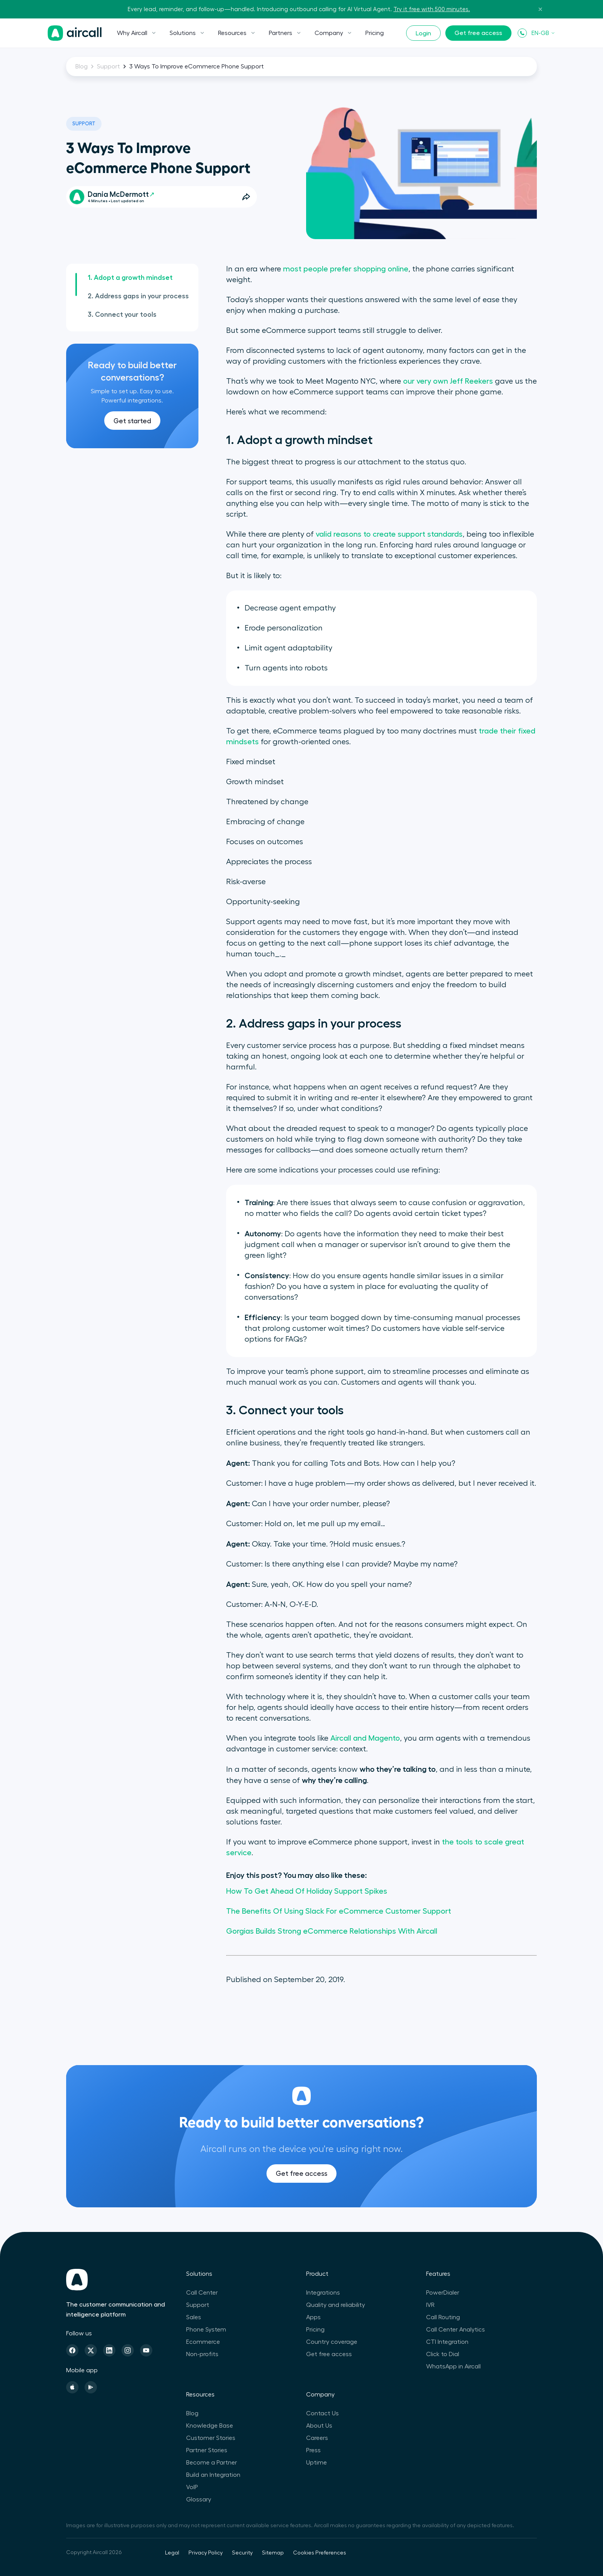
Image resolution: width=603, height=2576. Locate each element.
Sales (193, 2317)
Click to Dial (442, 2354)
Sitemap (273, 2553)
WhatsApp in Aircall (453, 2366)
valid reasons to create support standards (389, 534)
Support (108, 66)
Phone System (206, 2330)
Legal (172, 2553)
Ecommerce (203, 2342)
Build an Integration (213, 2475)
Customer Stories (210, 2438)
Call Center (202, 2293)
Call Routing (443, 2317)
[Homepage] (75, 33)
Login (423, 33)
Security (242, 2553)
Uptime (316, 2463)
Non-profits (202, 2354)
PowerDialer (442, 2293)
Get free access (478, 33)
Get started (132, 420)
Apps (313, 2317)
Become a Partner (211, 2463)
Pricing (374, 33)
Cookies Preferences (319, 2553)
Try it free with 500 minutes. (431, 9)
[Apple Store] (72, 2387)
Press (313, 2450)
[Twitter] (91, 2350)
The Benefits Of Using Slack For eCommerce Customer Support (338, 1911)
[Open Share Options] (246, 196)
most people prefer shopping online (345, 269)
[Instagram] (128, 2350)
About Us (319, 2426)
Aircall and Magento (365, 1738)
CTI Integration (447, 2342)
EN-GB (543, 33)
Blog (81, 66)
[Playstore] (91, 2387)
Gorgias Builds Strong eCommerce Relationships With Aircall (331, 1931)
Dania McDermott (121, 194)
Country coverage (331, 2342)
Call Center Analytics (455, 2330)
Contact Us (322, 2413)
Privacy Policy (205, 2553)
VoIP (192, 2487)
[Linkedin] (109, 2350)
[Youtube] (146, 2350)
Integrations (323, 2293)
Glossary (198, 2499)
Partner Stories (206, 2450)
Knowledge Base (209, 2426)
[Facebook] (72, 2350)
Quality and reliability (335, 2305)
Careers (317, 2438)
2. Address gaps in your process (138, 296)
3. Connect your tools (122, 314)
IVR (430, 2305)
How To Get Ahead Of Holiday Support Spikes (306, 1891)
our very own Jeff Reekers (448, 381)
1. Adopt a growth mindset (130, 277)
